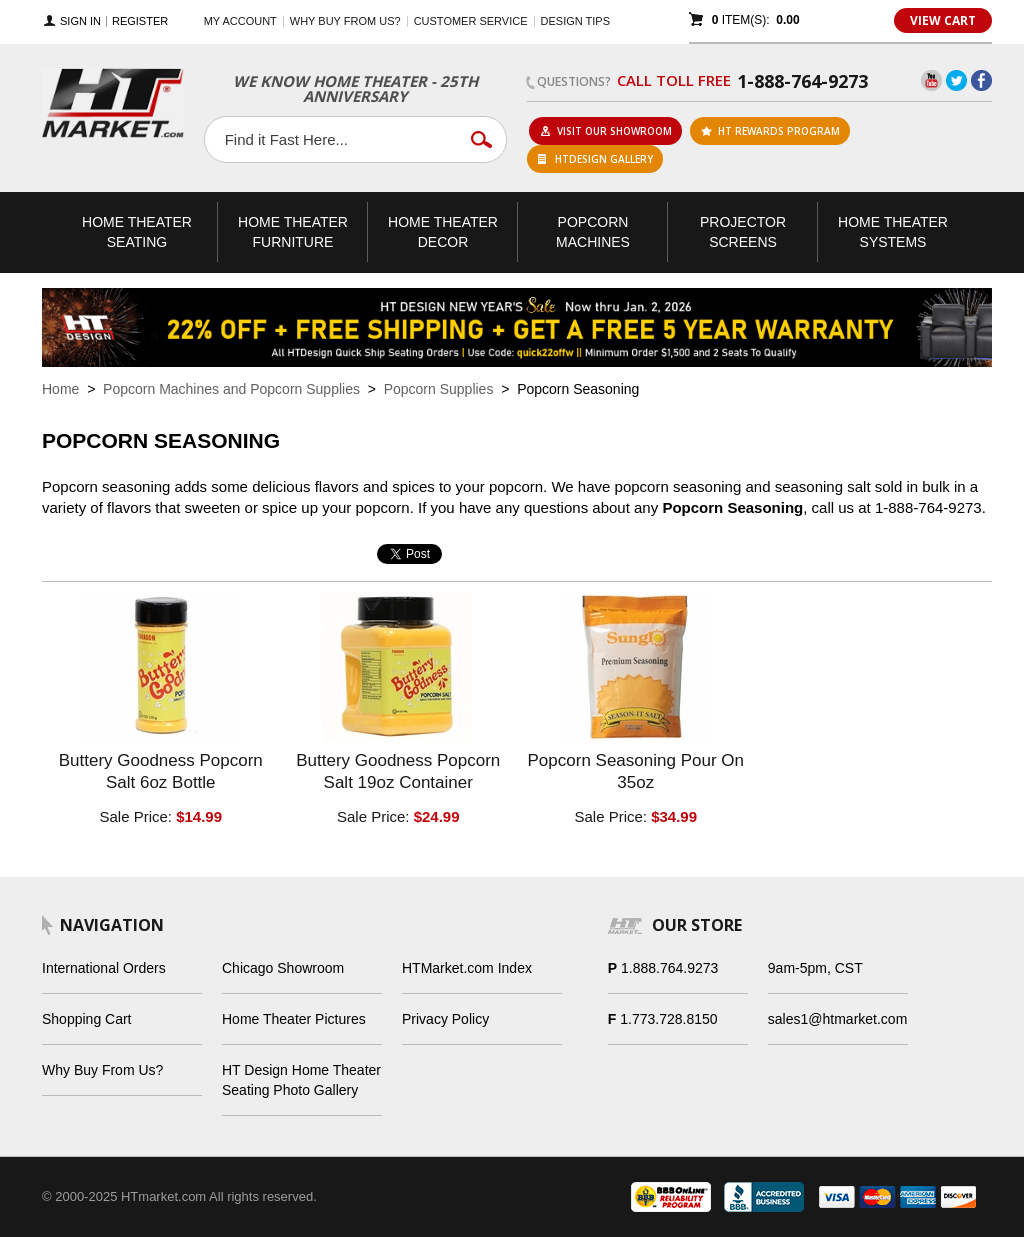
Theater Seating (137, 232)
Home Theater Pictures (294, 1019)
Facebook (981, 80)
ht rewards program (770, 131)
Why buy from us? (345, 21)
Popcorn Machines (593, 232)
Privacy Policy (445, 1019)
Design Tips (575, 21)
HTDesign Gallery (595, 159)
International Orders (104, 968)
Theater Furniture (293, 232)
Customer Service (471, 21)
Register (140, 21)
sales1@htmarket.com (837, 1019)
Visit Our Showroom (606, 131)
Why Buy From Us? (102, 1070)
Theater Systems (893, 232)
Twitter (956, 80)
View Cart (943, 20)
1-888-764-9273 (802, 81)
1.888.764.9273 (669, 968)
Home (60, 389)
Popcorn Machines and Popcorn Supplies (231, 389)
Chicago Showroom (283, 968)
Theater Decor (443, 232)
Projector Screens (743, 232)
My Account (240, 21)
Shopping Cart (87, 1019)
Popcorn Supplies (439, 389)
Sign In (80, 21)
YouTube (931, 80)
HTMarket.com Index (467, 968)
